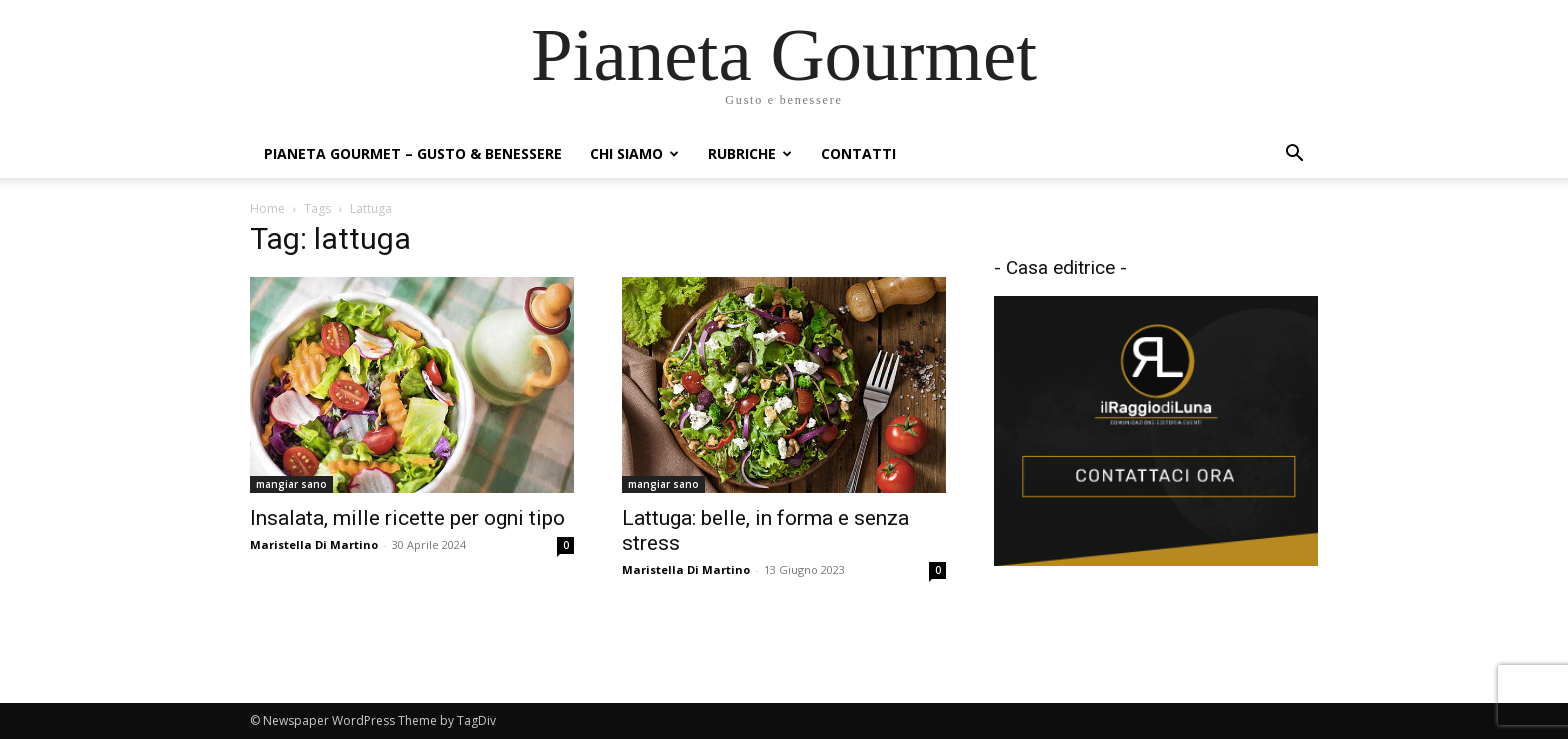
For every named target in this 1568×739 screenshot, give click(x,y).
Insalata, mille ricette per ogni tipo (407, 518)
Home (267, 208)
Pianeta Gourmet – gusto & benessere (413, 153)
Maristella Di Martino (314, 544)
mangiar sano (291, 484)
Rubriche (750, 153)
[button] (1294, 155)
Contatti (858, 153)
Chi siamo (634, 153)
